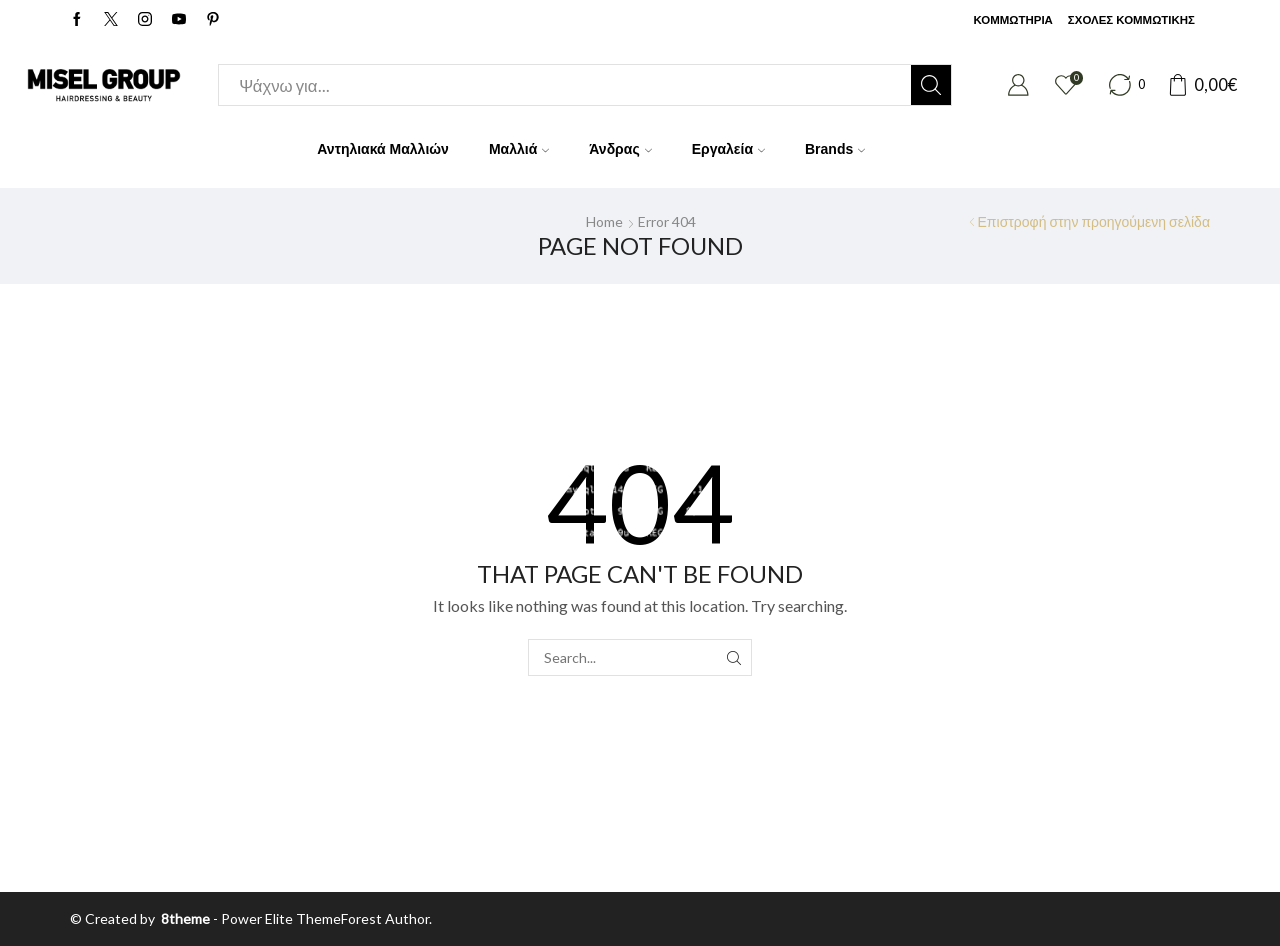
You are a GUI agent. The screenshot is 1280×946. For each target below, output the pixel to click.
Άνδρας (620, 149)
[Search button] (931, 85)
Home (604, 221)
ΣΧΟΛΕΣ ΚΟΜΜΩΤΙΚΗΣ (1131, 20)
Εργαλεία (728, 149)
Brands (835, 149)
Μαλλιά (519, 149)
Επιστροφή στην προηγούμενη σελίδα (1094, 221)
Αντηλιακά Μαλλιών (383, 149)
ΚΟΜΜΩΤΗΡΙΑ (1012, 20)
